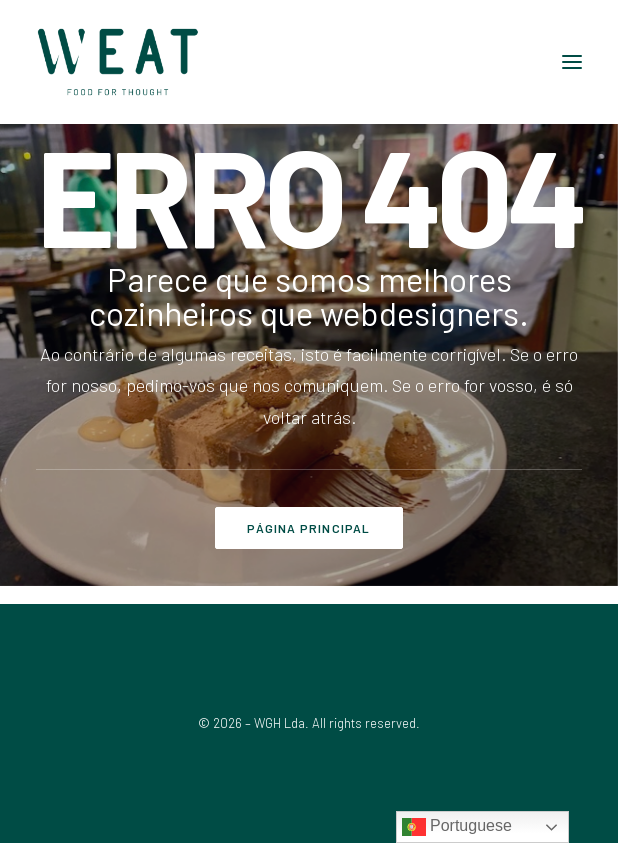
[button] (572, 62)
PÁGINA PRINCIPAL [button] (308, 528)
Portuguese (457, 827)
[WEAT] (118, 62)
